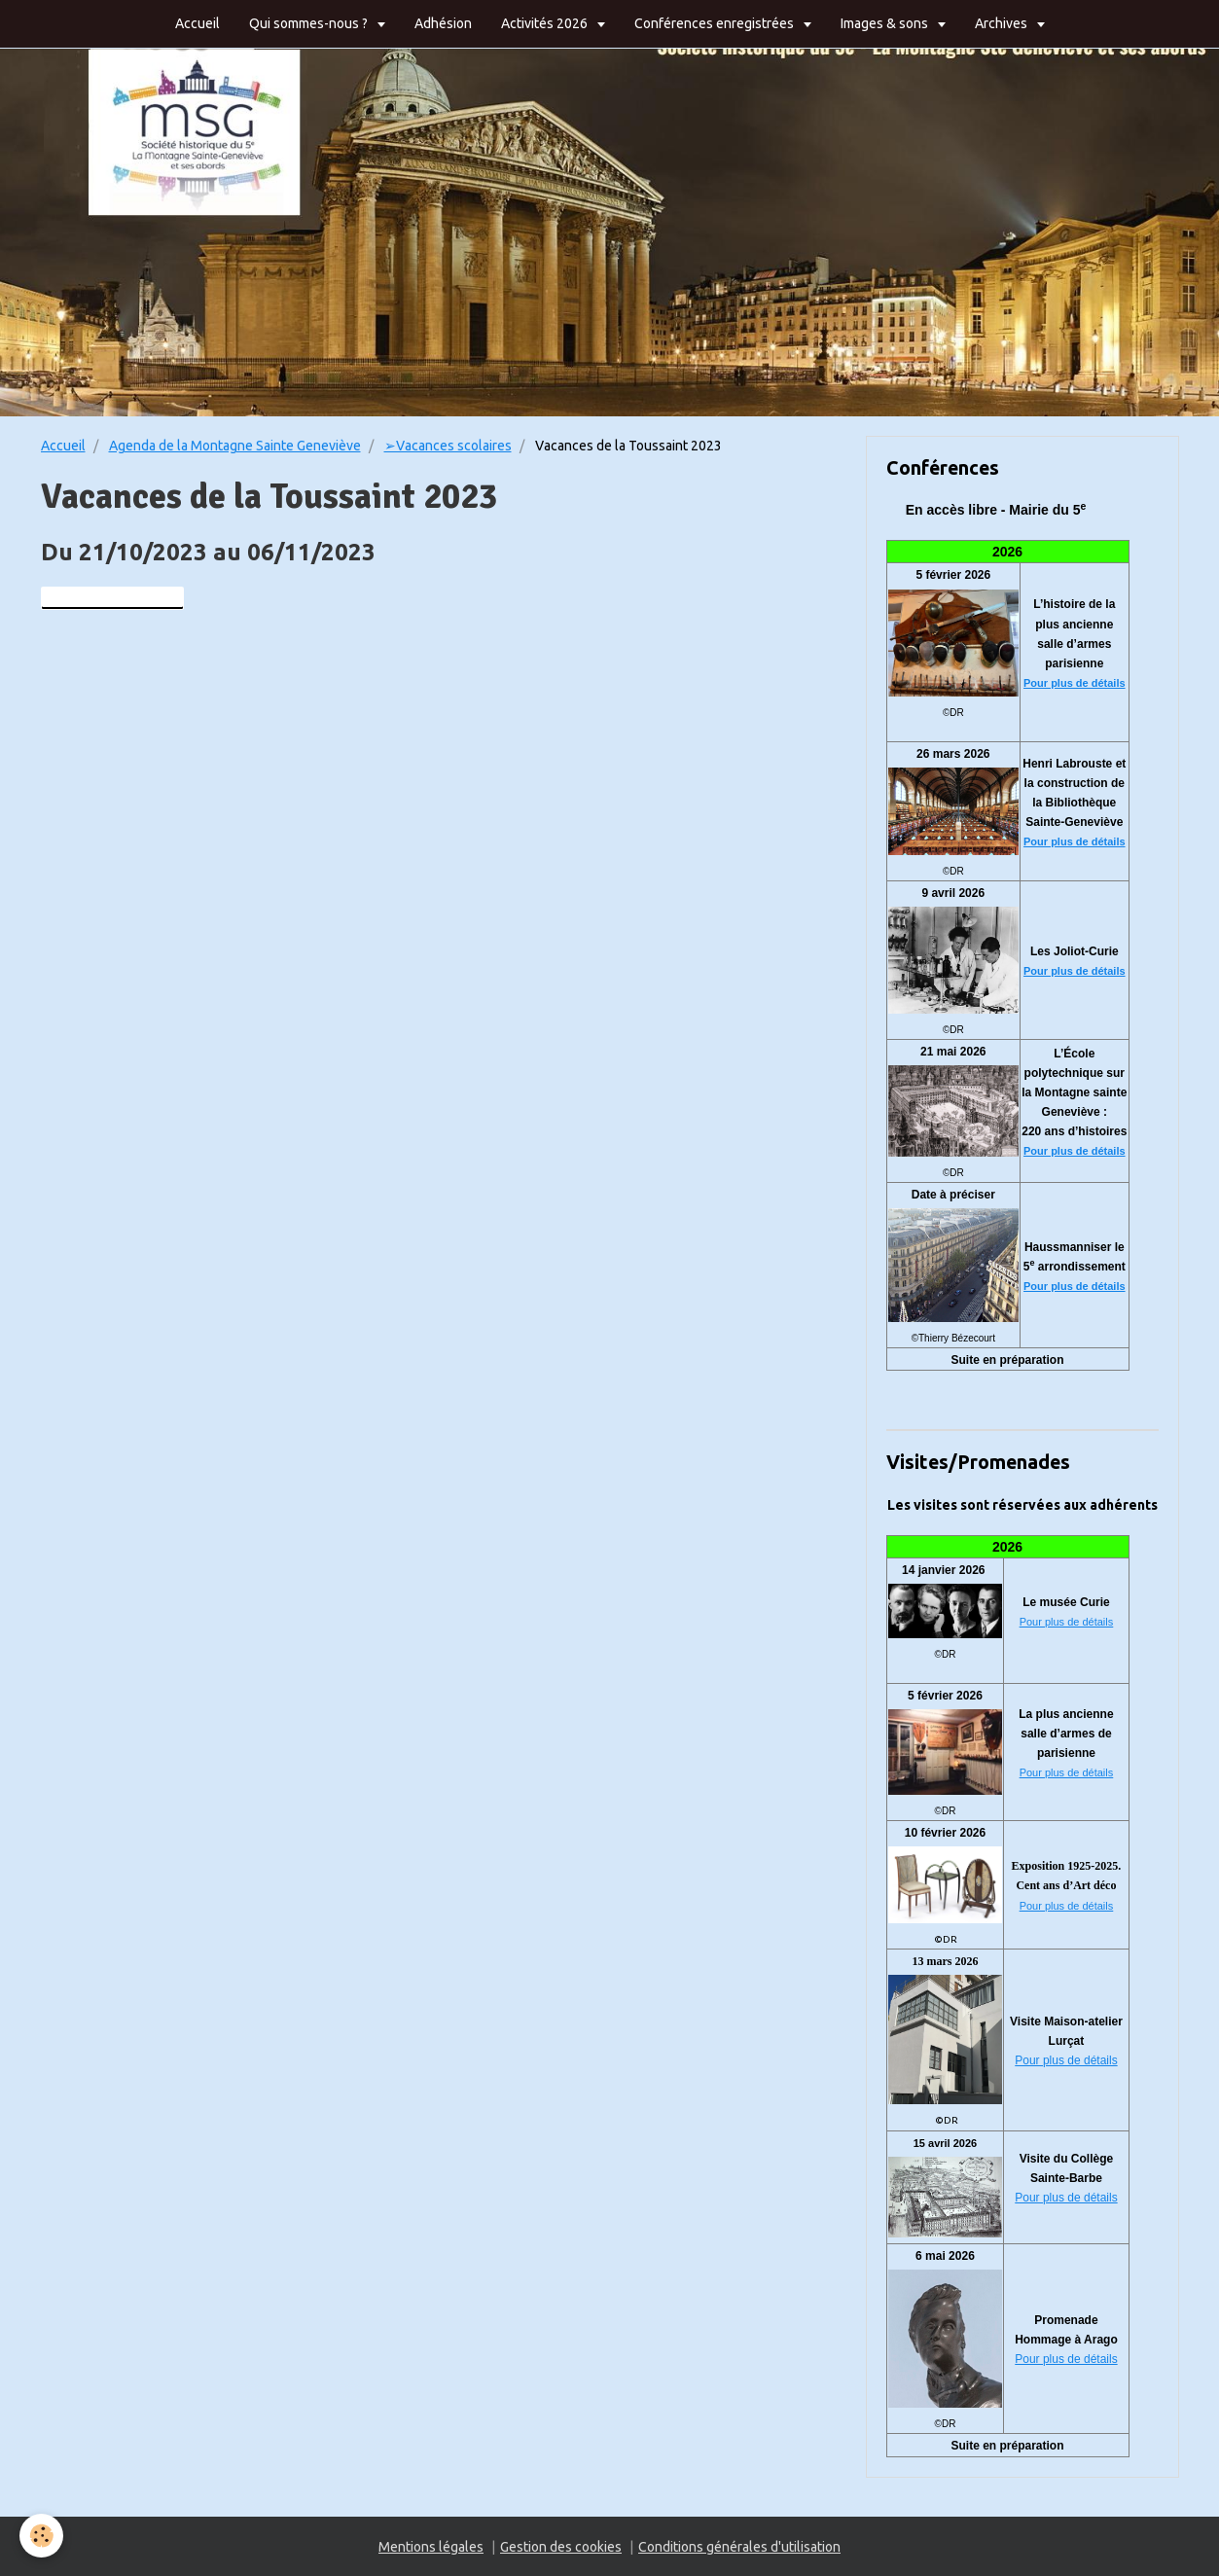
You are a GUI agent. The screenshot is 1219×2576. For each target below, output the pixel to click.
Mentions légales (431, 2547)
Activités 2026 (546, 23)
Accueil (197, 23)
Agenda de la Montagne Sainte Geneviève (235, 445)
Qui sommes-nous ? (310, 23)
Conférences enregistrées (715, 23)
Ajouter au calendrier (112, 598)
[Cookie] (41, 2536)
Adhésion (443, 23)
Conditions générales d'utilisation (739, 2547)
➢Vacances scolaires (448, 445)
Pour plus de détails (1074, 683)
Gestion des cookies (561, 2547)
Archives (1002, 23)
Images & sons (886, 23)
